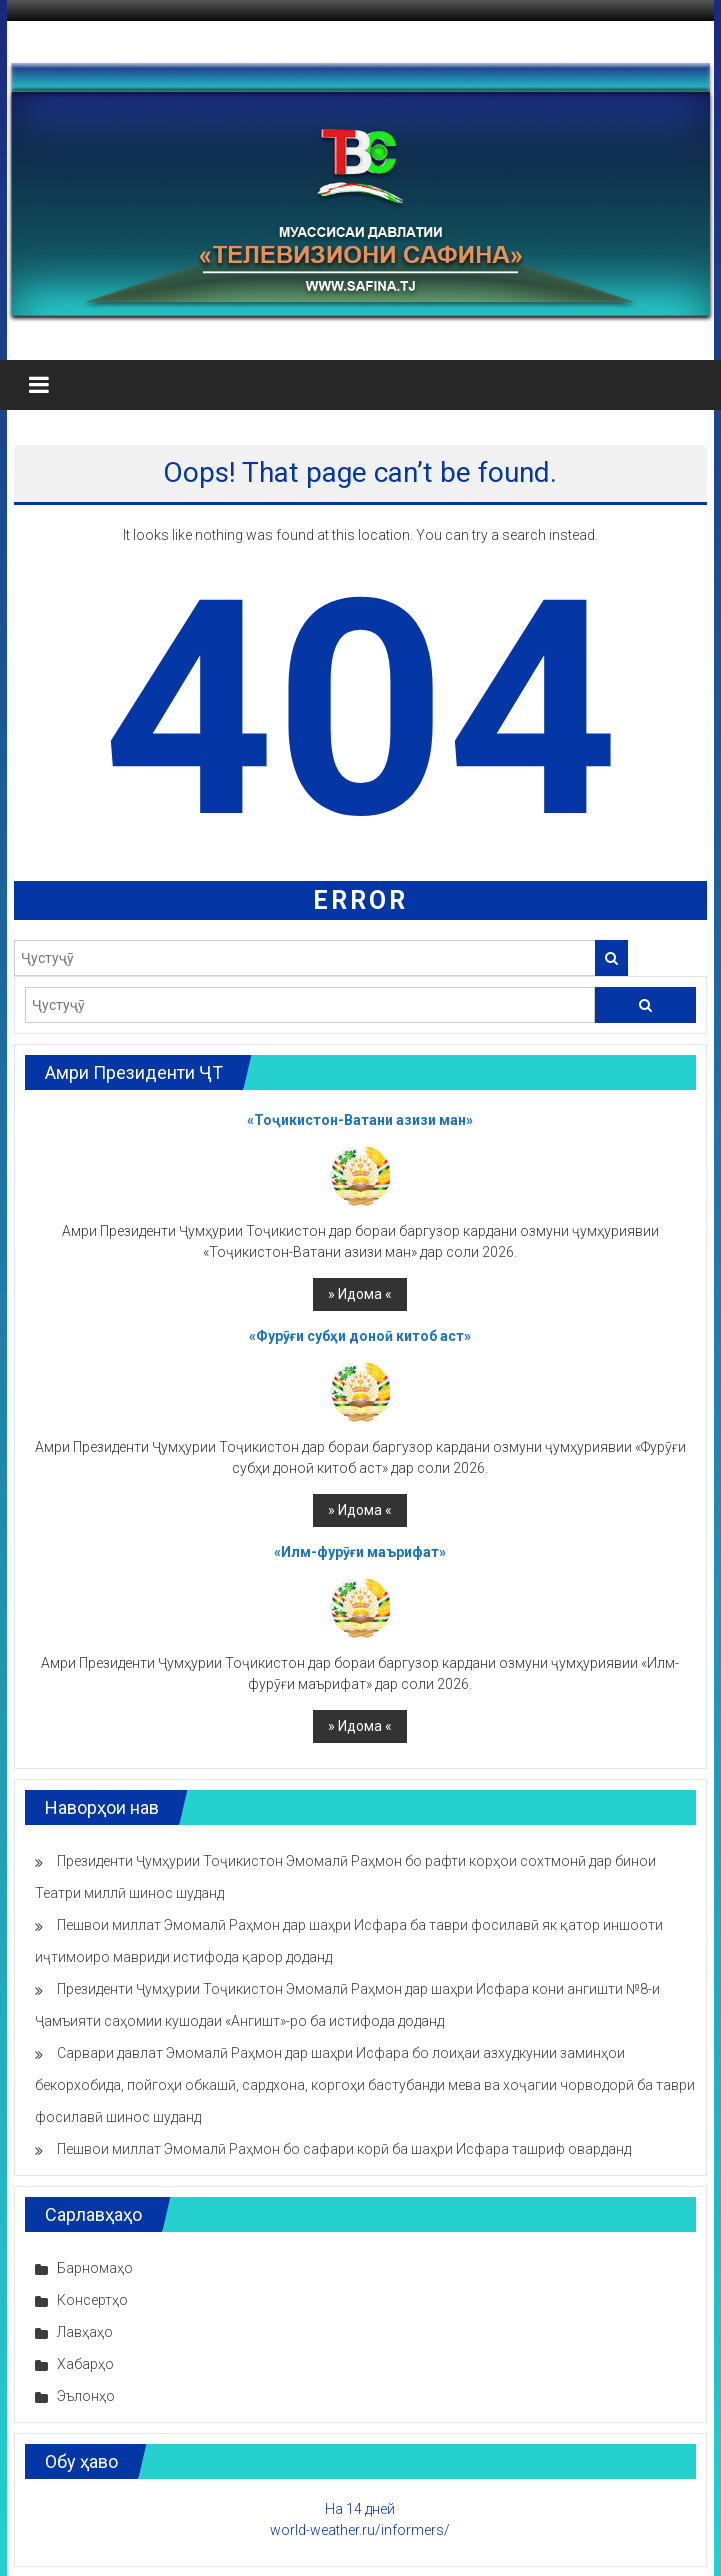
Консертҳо (92, 2300)
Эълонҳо (86, 2396)
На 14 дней (360, 2509)
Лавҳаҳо (85, 2332)
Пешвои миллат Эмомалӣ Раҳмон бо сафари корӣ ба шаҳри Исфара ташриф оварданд (344, 2149)
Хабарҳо (85, 2364)
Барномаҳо (95, 2268)
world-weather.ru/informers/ (360, 2530)
